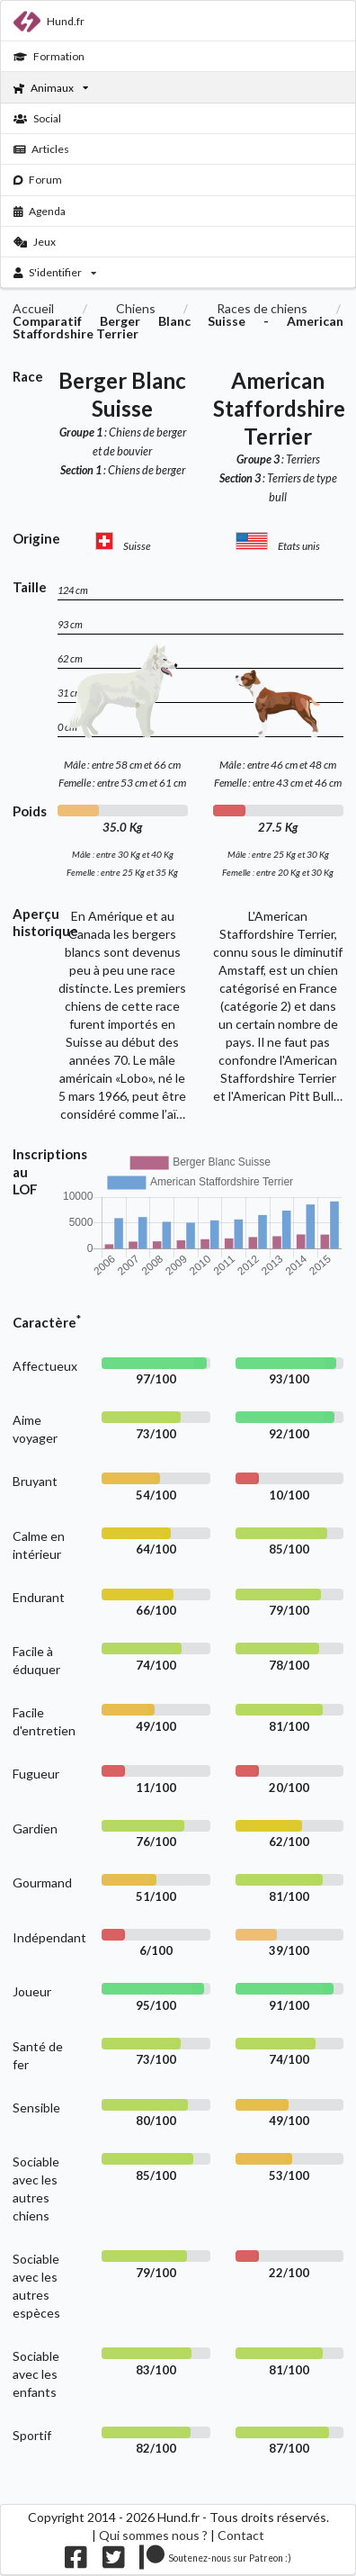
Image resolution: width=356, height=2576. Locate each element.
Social (37, 118)
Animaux (50, 88)
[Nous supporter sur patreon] (215, 2561)
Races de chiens (262, 308)
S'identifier (55, 272)
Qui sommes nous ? (153, 2535)
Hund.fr (49, 21)
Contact (241, 2535)
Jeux (34, 241)
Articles (41, 149)
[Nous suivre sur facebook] (76, 2561)
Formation (49, 56)
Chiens (136, 308)
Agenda (40, 211)
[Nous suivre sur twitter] (113, 2561)
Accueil (33, 308)
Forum (38, 179)
